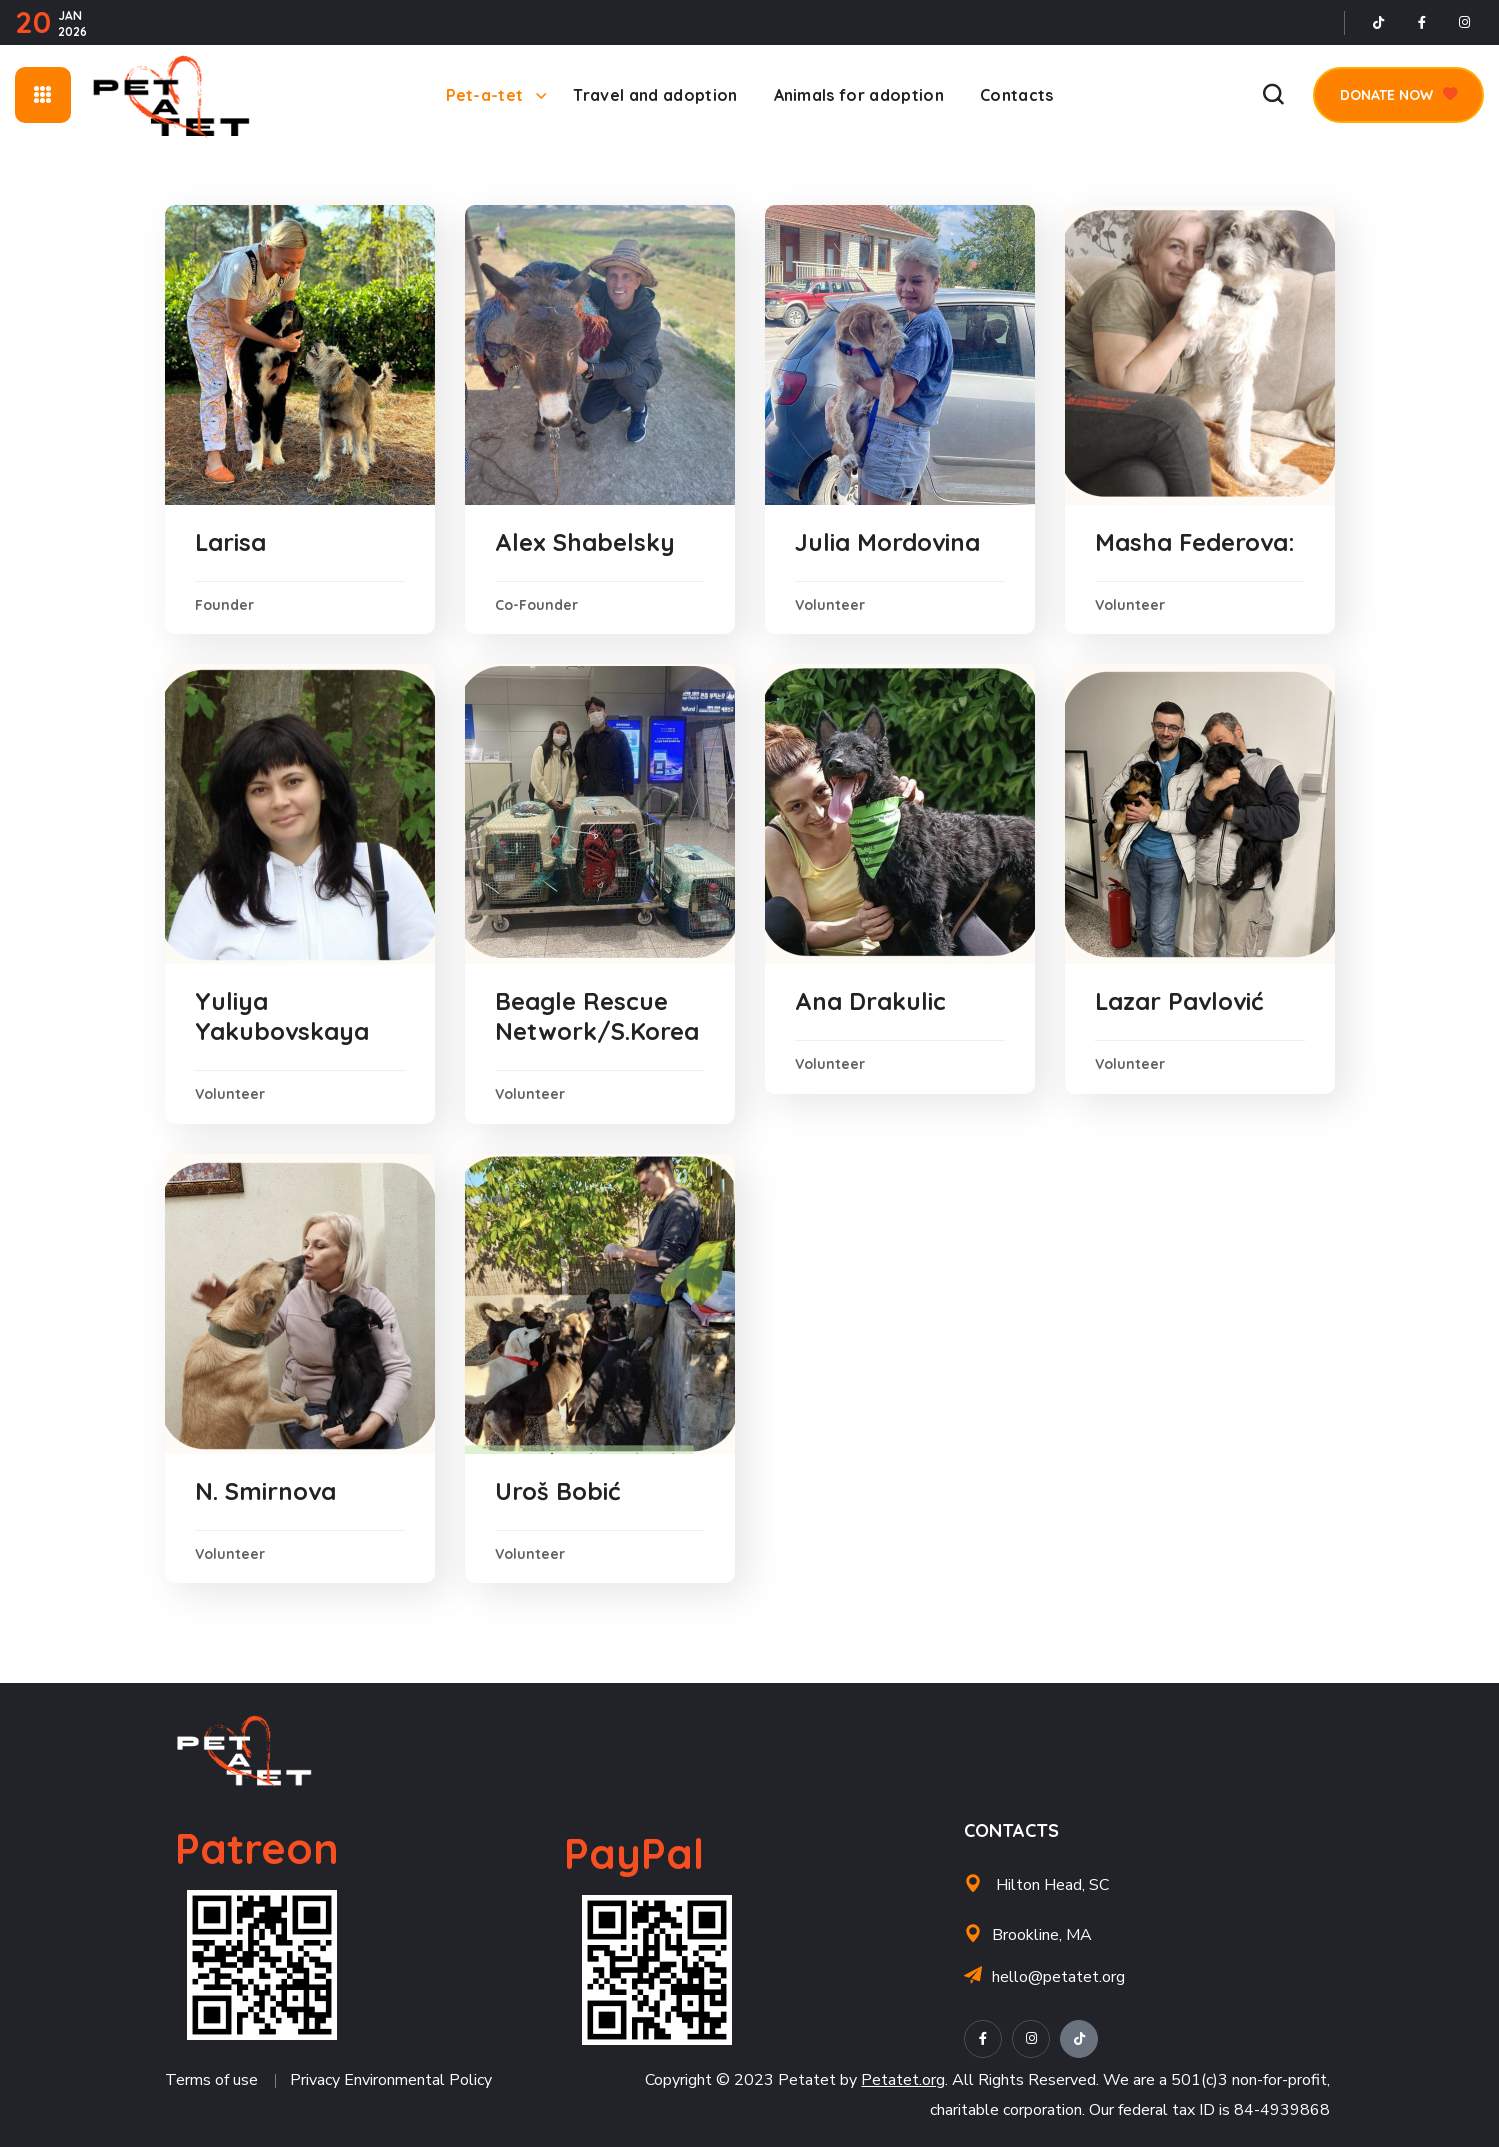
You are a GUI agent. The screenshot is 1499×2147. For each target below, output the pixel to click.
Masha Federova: (1195, 542)
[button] (1273, 95)
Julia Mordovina (887, 542)
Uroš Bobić (557, 1491)
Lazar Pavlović (1179, 1001)
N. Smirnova (265, 1491)
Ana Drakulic (870, 1001)
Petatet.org (903, 2080)
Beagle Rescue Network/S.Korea (597, 1016)
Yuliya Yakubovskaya (282, 1016)
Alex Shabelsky (585, 542)
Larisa (230, 542)
